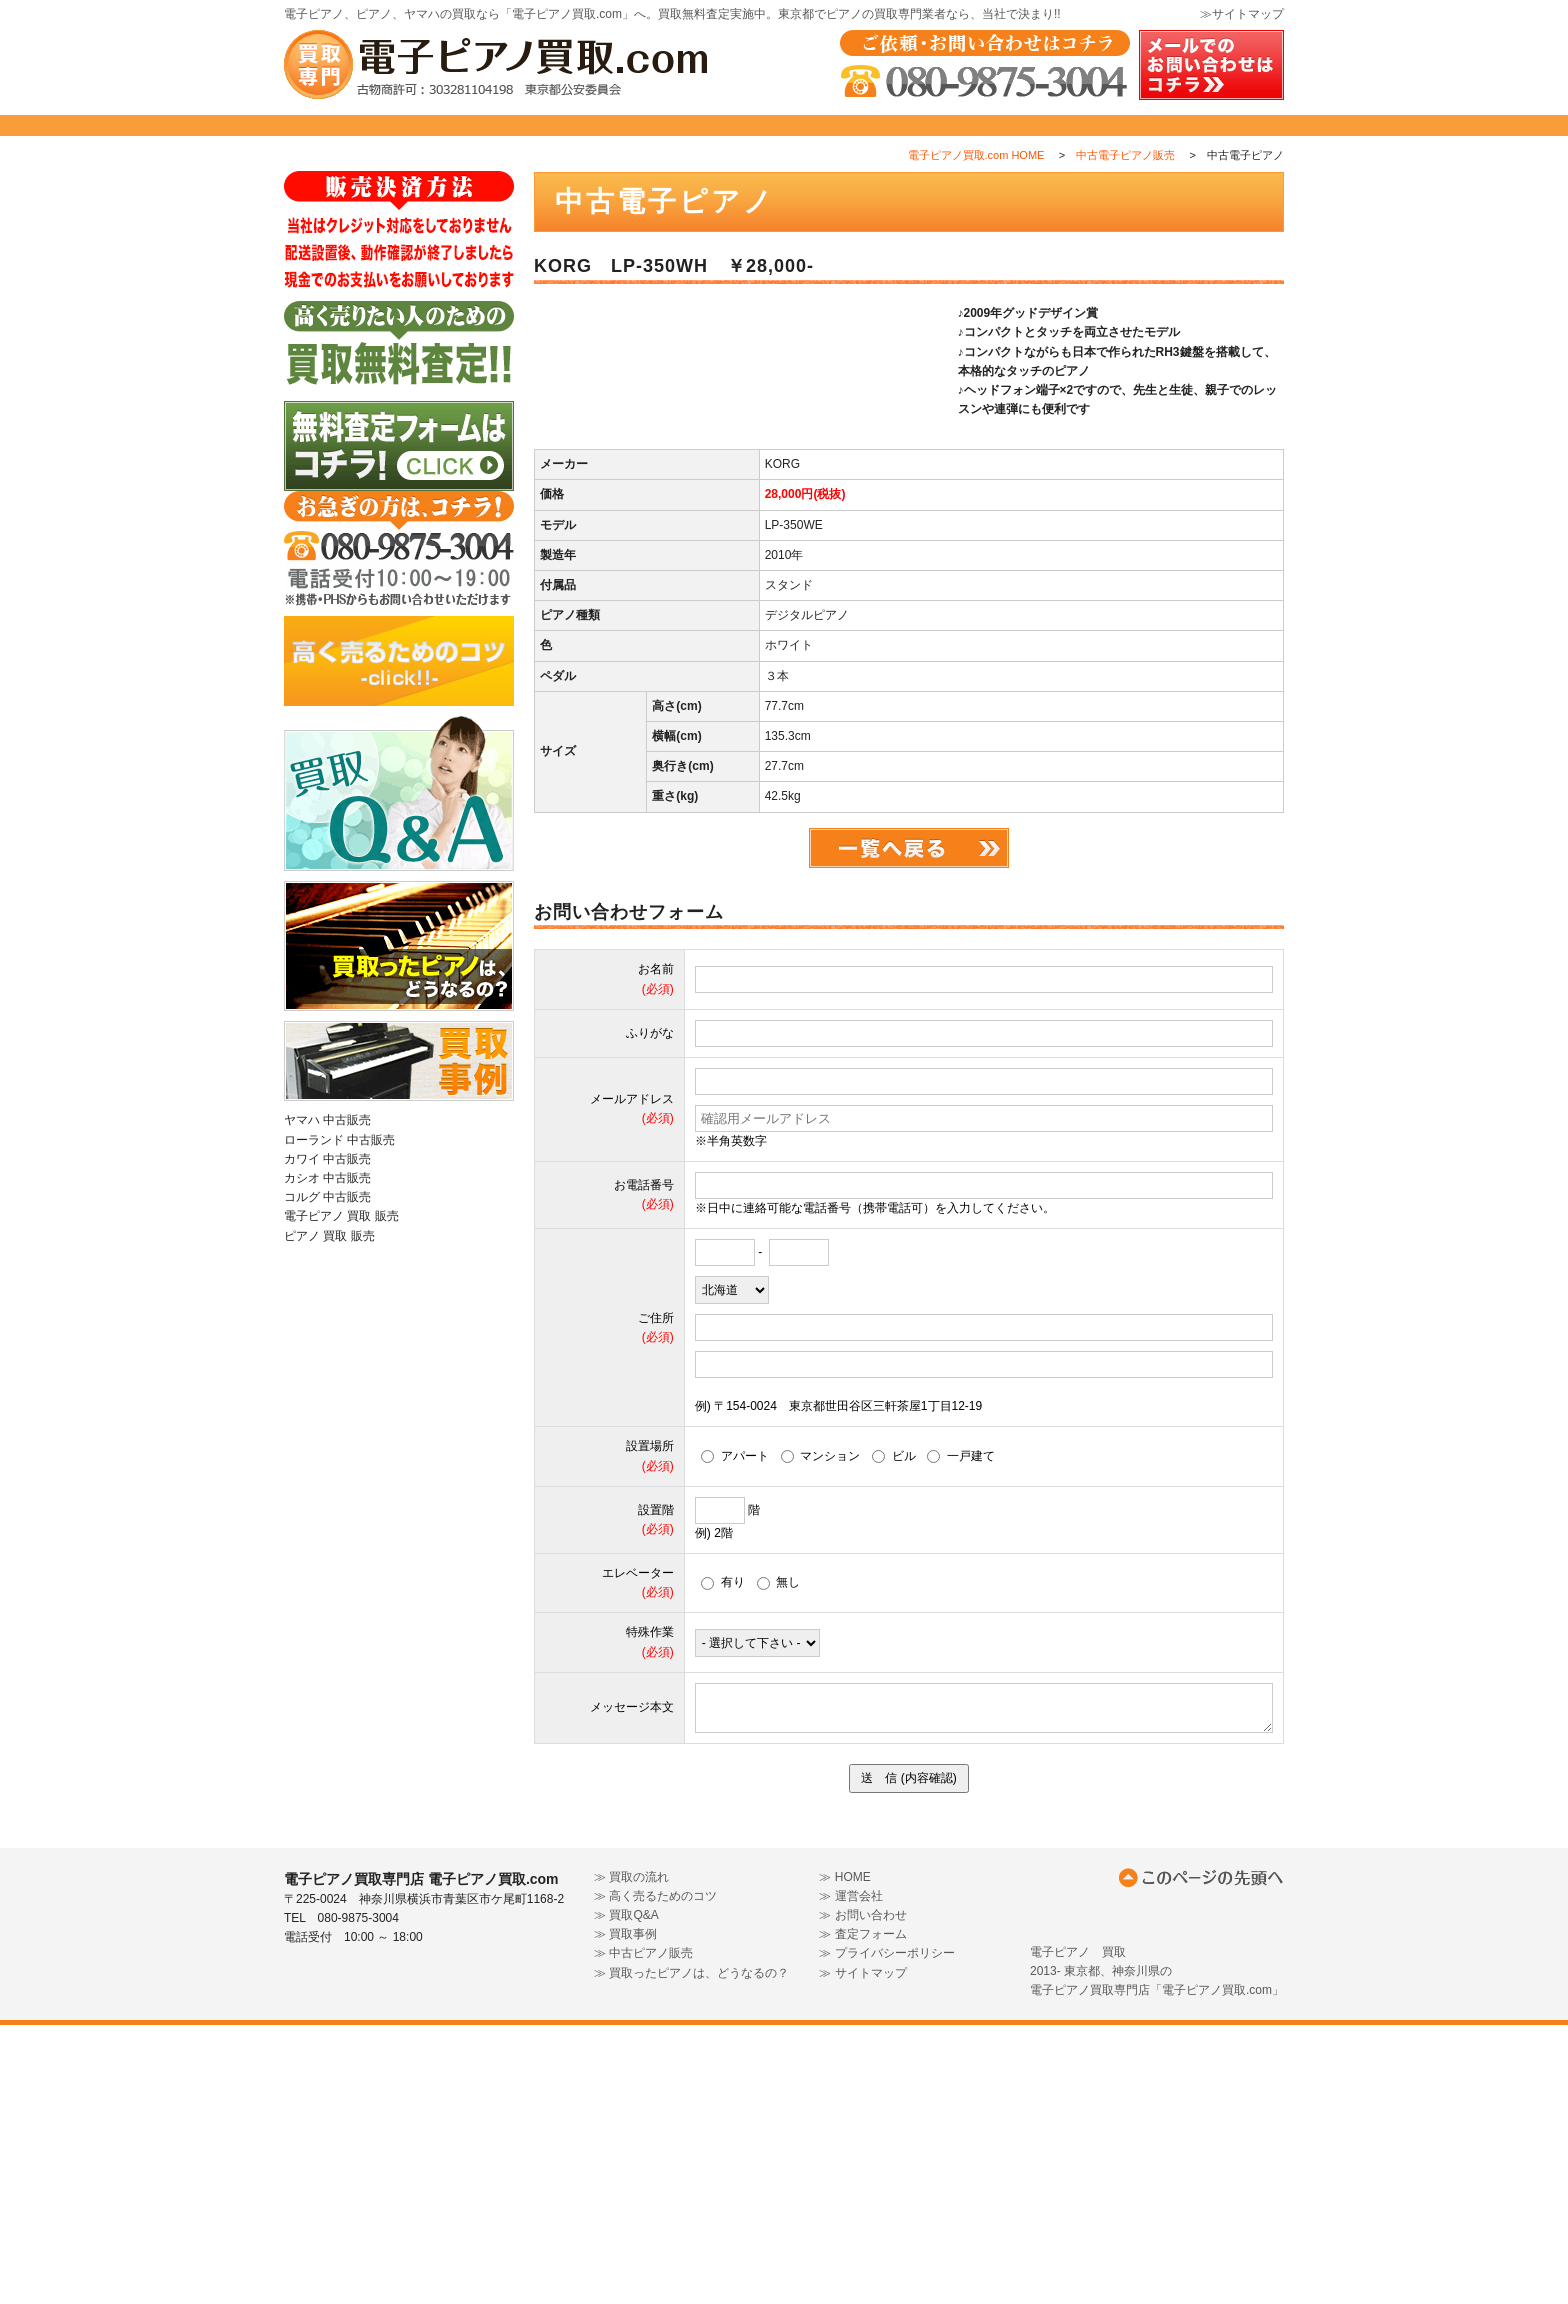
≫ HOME (844, 2155)
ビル (894, 1735)
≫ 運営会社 (850, 2174)
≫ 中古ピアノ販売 (643, 2232)
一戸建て (961, 1735)
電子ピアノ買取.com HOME (976, 199)
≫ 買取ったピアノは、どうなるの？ (691, 2251)
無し (779, 1861)
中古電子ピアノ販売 (1125, 199)
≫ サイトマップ (862, 2251)
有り (723, 1861)
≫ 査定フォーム (862, 2213)
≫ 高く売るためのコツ (655, 2174)
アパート (735, 1735)
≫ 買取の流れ (631, 2155)
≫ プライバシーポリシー (886, 2232)
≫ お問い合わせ (862, 2194)
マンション (821, 1735)
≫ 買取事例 (625, 2213)
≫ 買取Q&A (626, 2194)
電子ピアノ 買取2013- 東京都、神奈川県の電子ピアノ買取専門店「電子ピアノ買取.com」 (1157, 2249)
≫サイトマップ (1242, 14)
